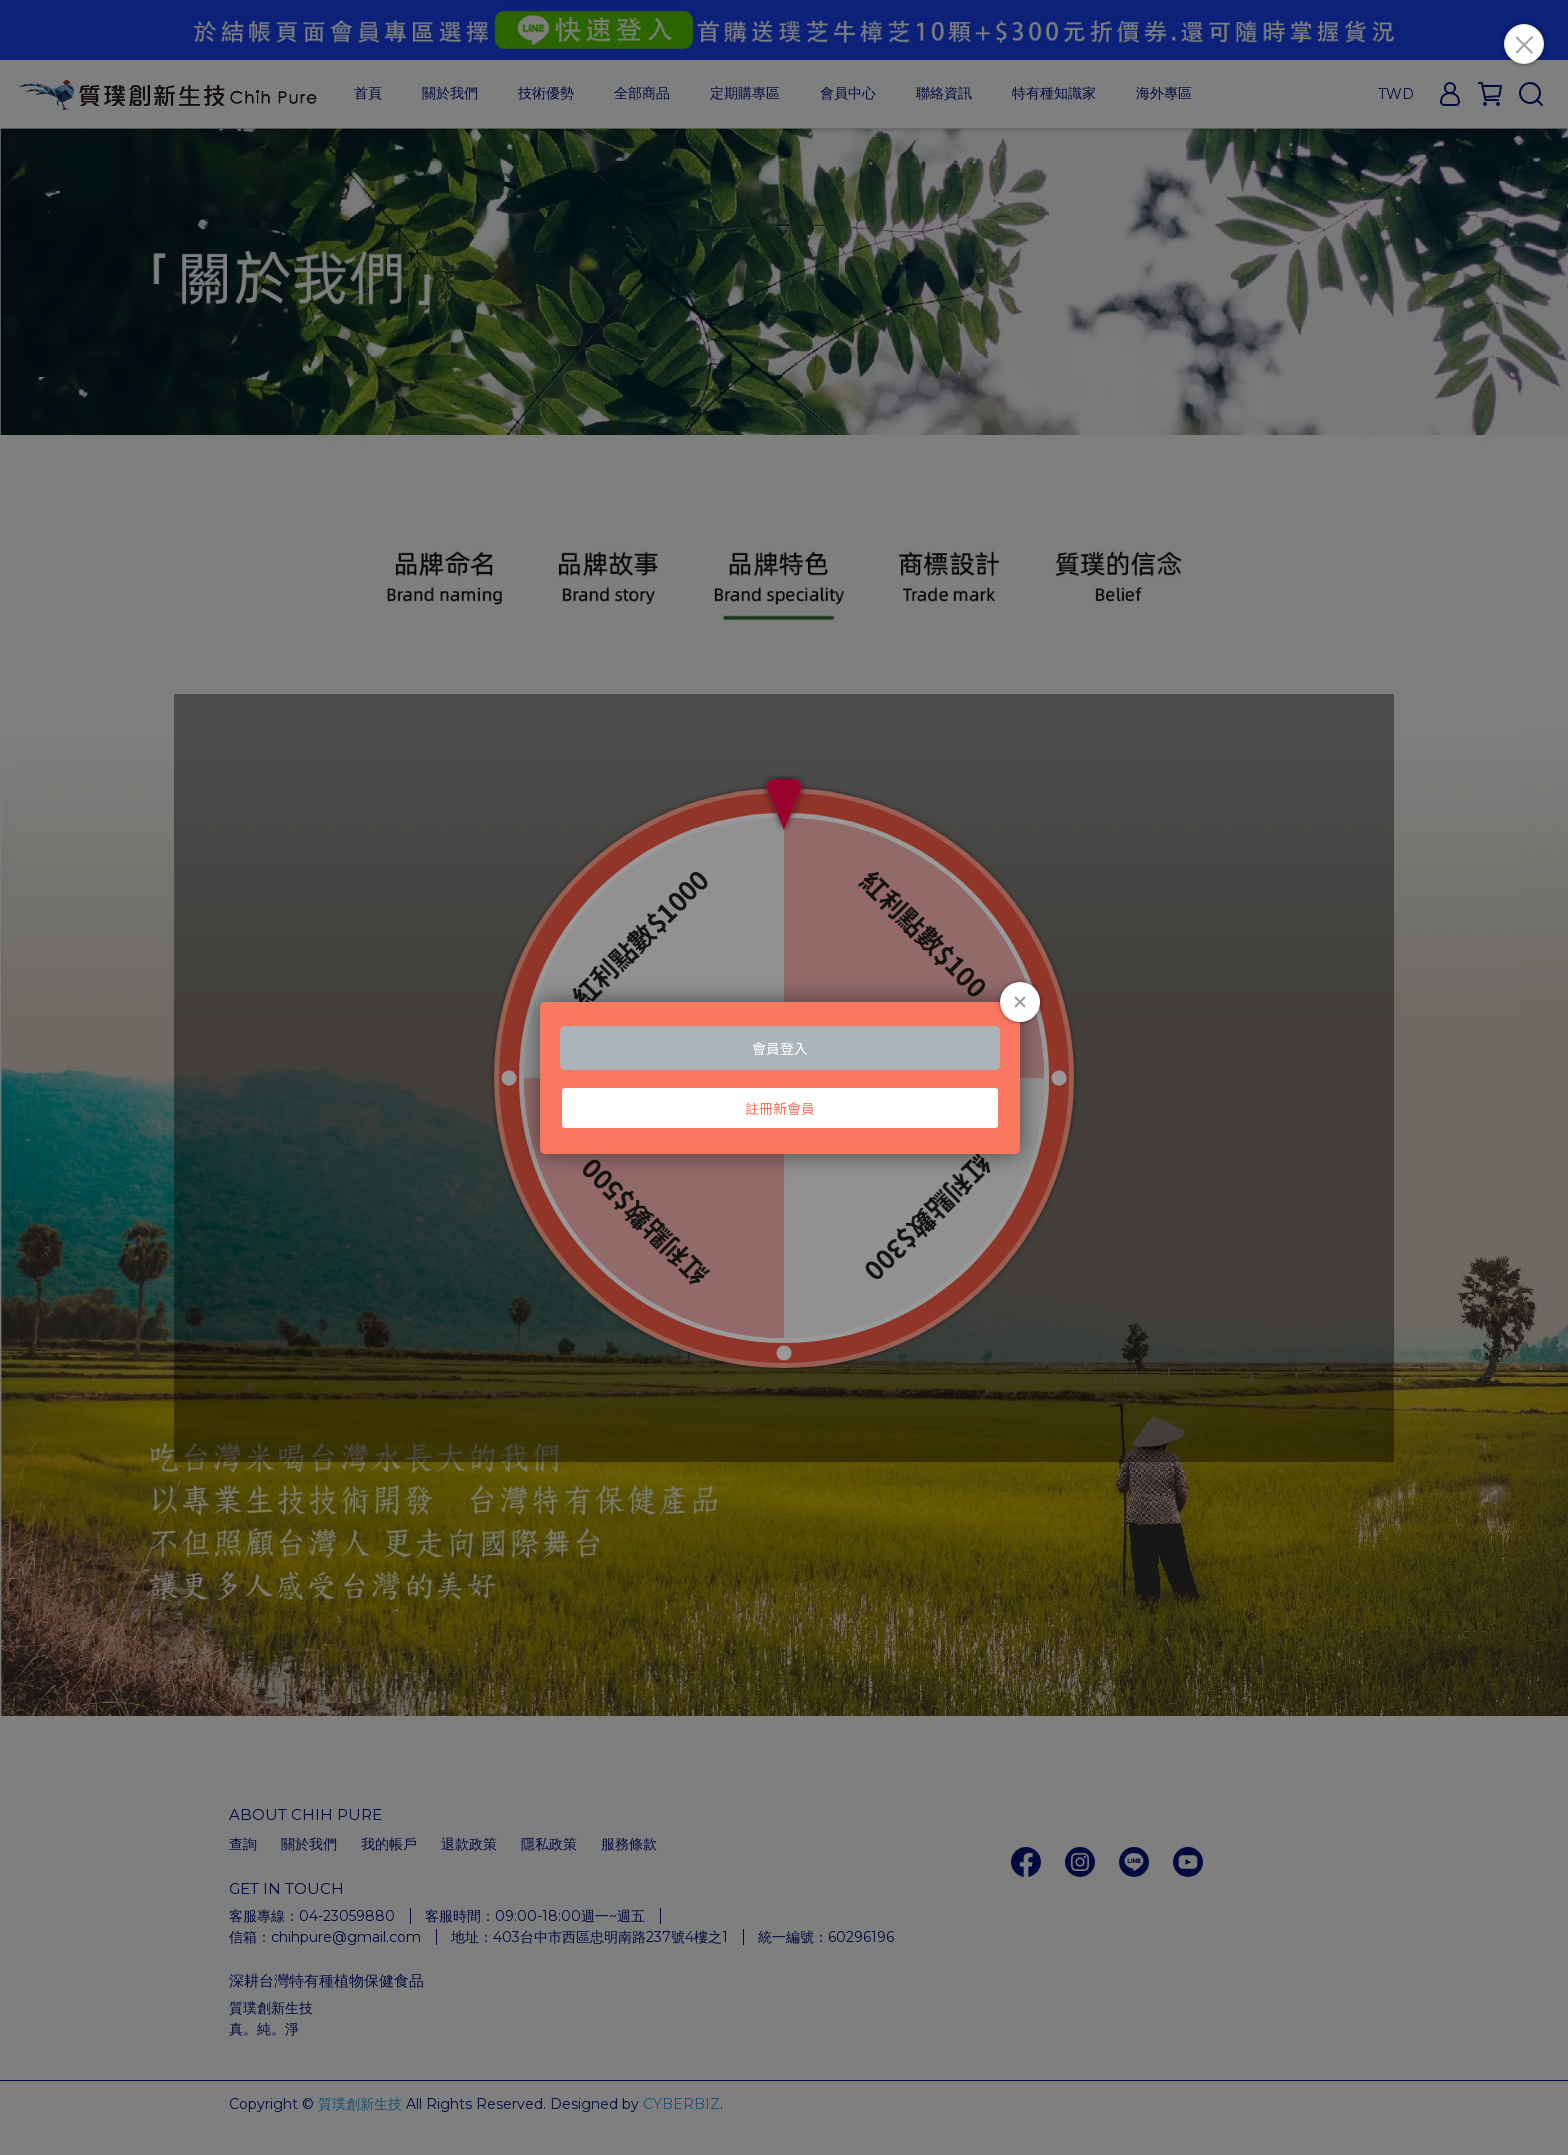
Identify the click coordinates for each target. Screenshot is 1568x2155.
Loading (784, 1078)
